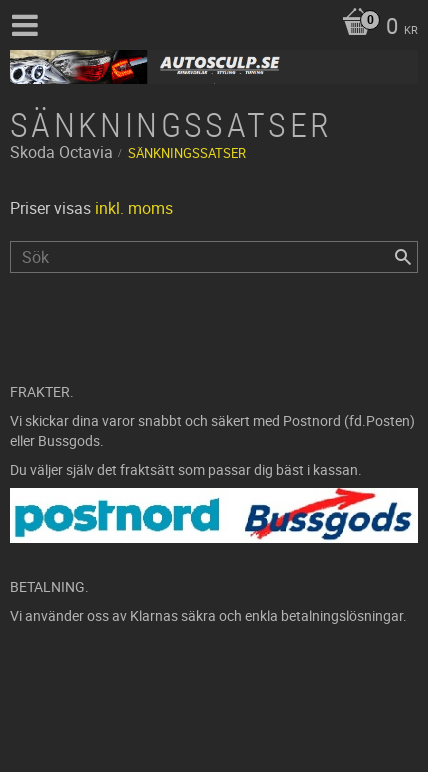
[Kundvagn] (375, 28)
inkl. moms (134, 208)
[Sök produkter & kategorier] (214, 257)
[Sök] (403, 257)
